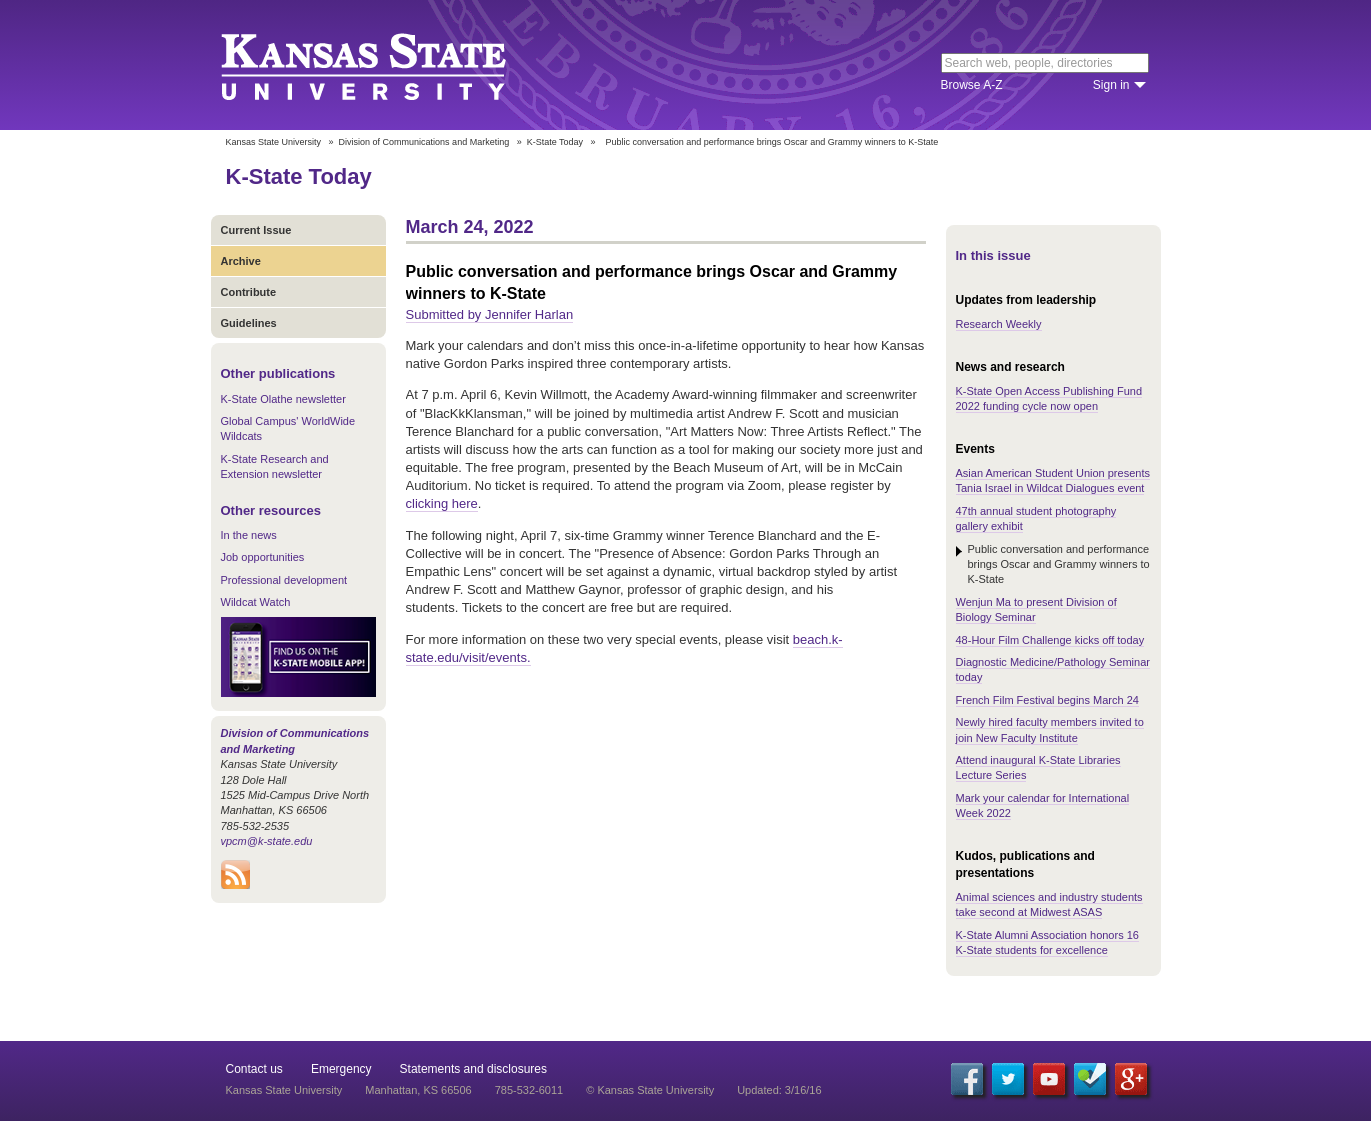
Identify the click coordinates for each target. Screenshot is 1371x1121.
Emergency (341, 1069)
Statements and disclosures (473, 1069)
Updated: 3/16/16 (779, 1090)
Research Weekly (999, 324)
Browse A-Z (972, 85)
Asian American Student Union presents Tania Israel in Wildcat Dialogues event (1053, 480)
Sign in (1111, 85)
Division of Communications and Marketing (424, 142)
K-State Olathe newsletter (283, 399)
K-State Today (555, 142)
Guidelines (249, 323)
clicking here (442, 503)
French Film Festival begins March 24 (1047, 700)
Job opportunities (263, 557)
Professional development (284, 580)
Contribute (249, 292)
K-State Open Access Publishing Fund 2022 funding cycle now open (1049, 398)
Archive (241, 261)
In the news (249, 535)
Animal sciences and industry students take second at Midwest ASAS (1049, 904)
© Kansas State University (650, 1090)
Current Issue (256, 230)
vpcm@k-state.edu (267, 841)
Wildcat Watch (256, 602)
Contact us (254, 1069)
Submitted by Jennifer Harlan (490, 314)
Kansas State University (388, 65)
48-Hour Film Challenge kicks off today (1050, 640)
